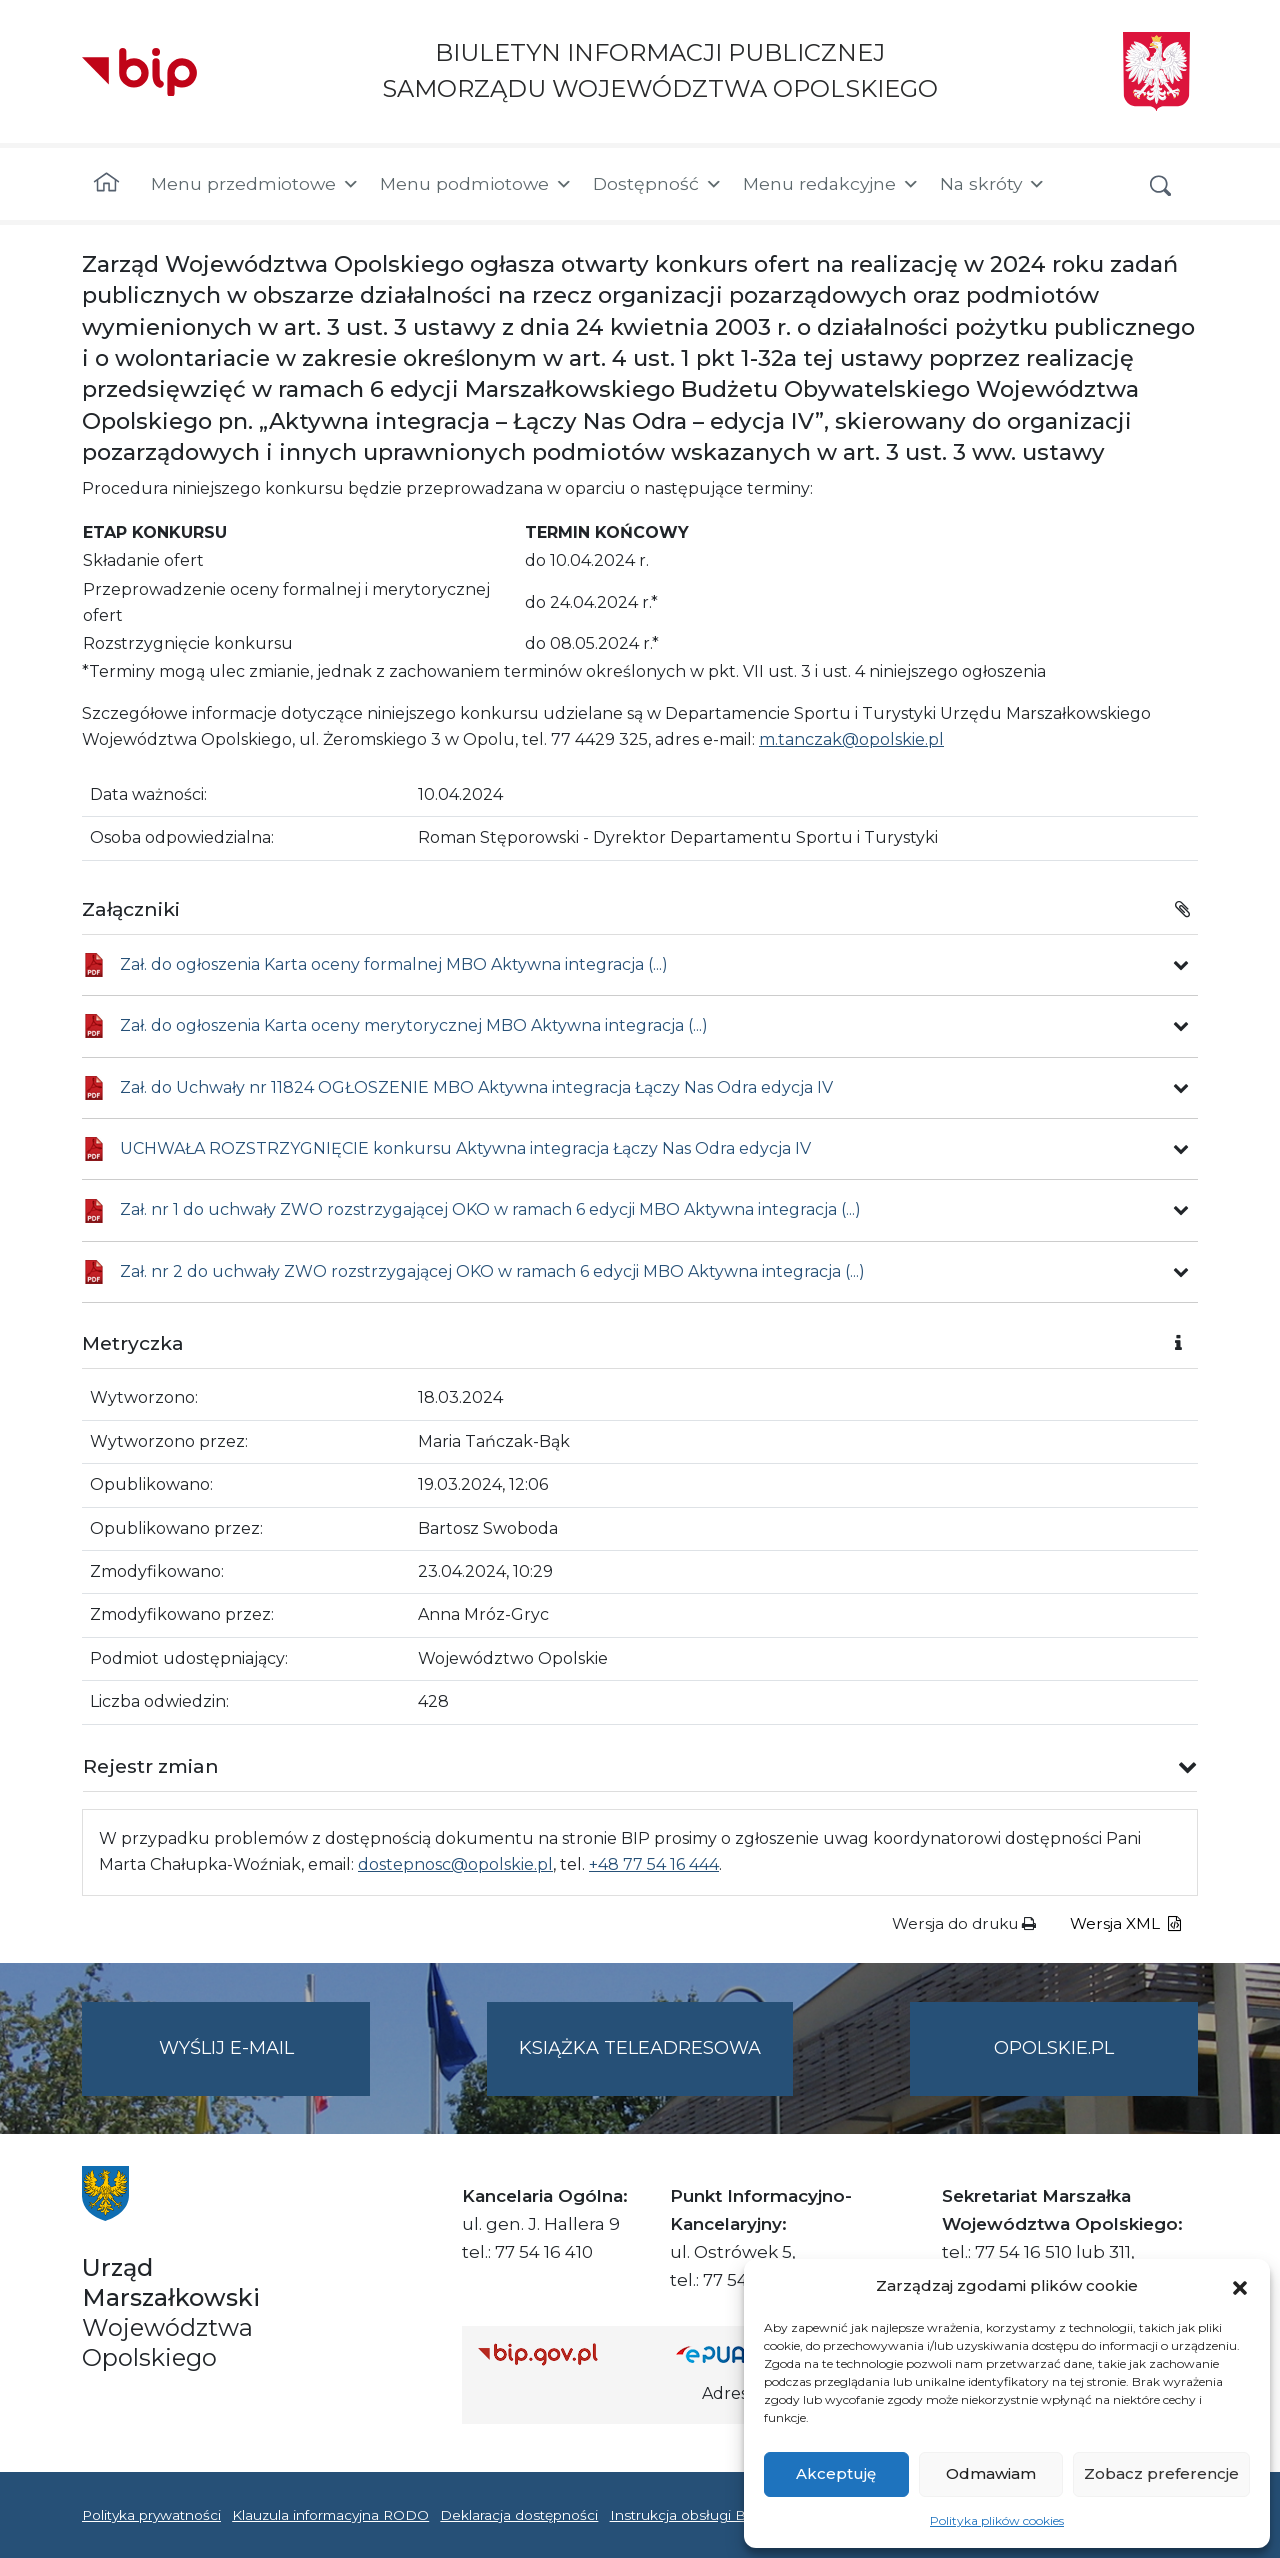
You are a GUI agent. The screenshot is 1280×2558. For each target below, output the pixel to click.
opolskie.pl (1054, 2048)
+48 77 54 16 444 (654, 1864)
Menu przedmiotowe (255, 184)
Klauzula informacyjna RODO (330, 2515)
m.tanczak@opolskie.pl (851, 739)
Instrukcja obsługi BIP (685, 2515)
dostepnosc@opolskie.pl (455, 1864)
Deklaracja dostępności (519, 2515)
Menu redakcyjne (831, 184)
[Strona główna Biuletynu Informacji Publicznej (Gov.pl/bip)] (561, 2353)
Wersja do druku (964, 1923)
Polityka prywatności (151, 2515)
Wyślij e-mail (265, 2064)
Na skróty (993, 184)
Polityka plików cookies (997, 2520)
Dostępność (658, 184)
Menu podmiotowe (476, 184)
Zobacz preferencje (1161, 2473)
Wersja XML (1125, 1923)
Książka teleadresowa (640, 2048)
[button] (1240, 2286)
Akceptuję (836, 2473)
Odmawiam (991, 2473)
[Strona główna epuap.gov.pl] (741, 2353)
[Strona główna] (106, 184)
